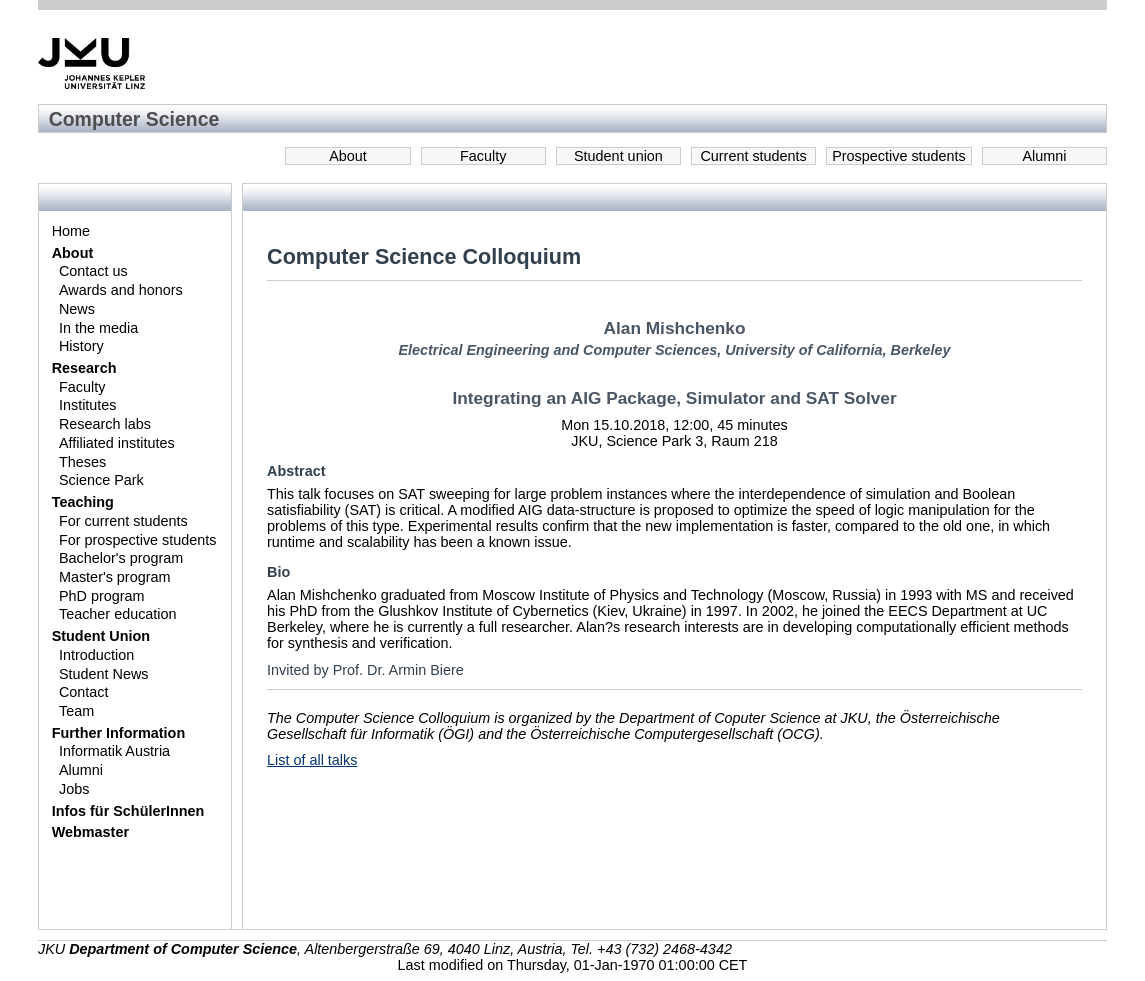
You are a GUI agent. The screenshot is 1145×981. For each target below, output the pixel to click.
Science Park (101, 480)
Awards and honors (121, 290)
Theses (82, 462)
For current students (123, 521)
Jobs (74, 789)
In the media (98, 328)
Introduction (96, 655)
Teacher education (118, 614)
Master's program (115, 577)
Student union (618, 156)
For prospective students (138, 540)
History (81, 346)
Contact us (93, 271)
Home (71, 231)
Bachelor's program (121, 558)
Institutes (88, 405)
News (77, 309)
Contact (84, 692)
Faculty (483, 156)
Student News (104, 674)
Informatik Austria (114, 751)
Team (76, 711)
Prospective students (899, 156)
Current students (753, 156)
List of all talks (312, 760)
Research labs (105, 424)
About (348, 156)
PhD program (102, 596)
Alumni (1044, 156)
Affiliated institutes (117, 443)
